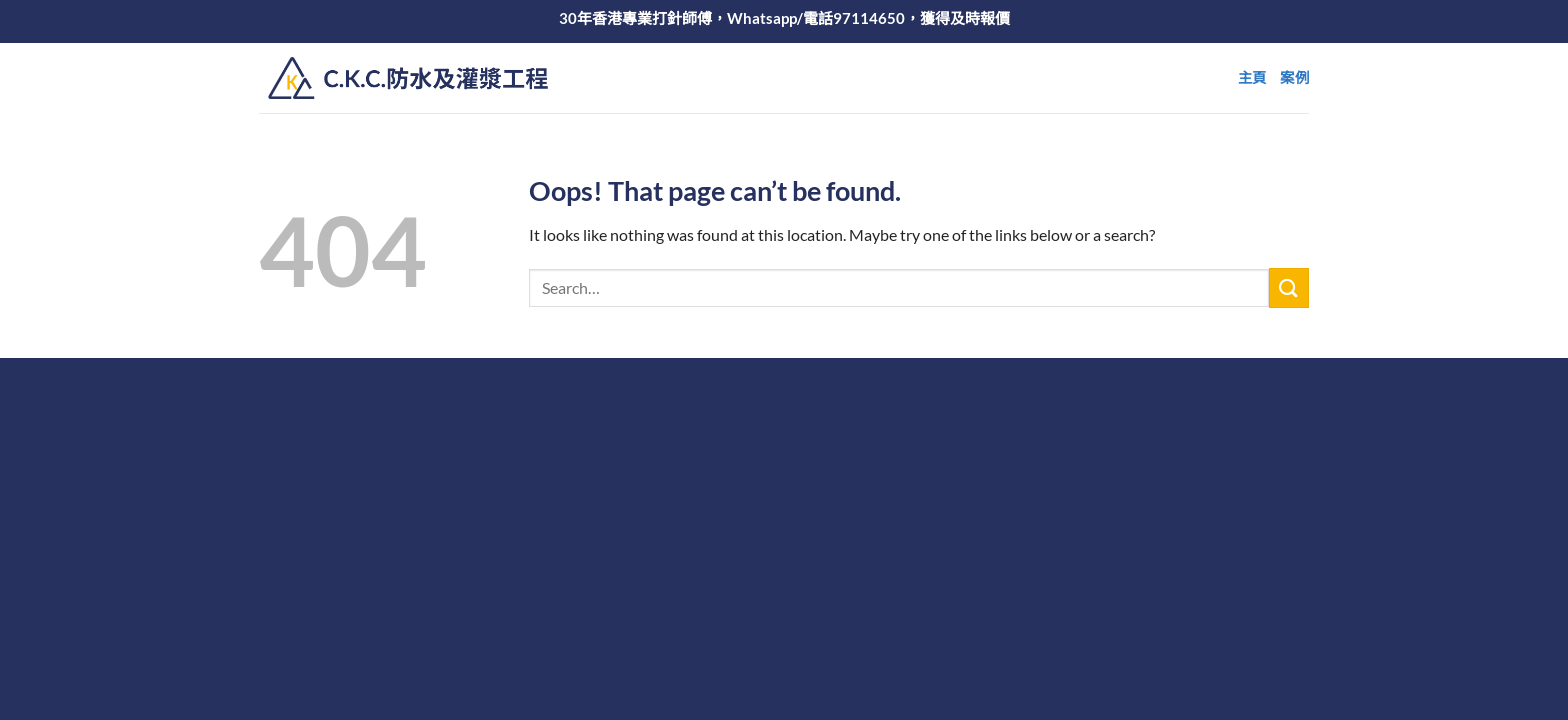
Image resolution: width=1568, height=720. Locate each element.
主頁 (1252, 77)
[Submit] (1289, 287)
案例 (1294, 77)
